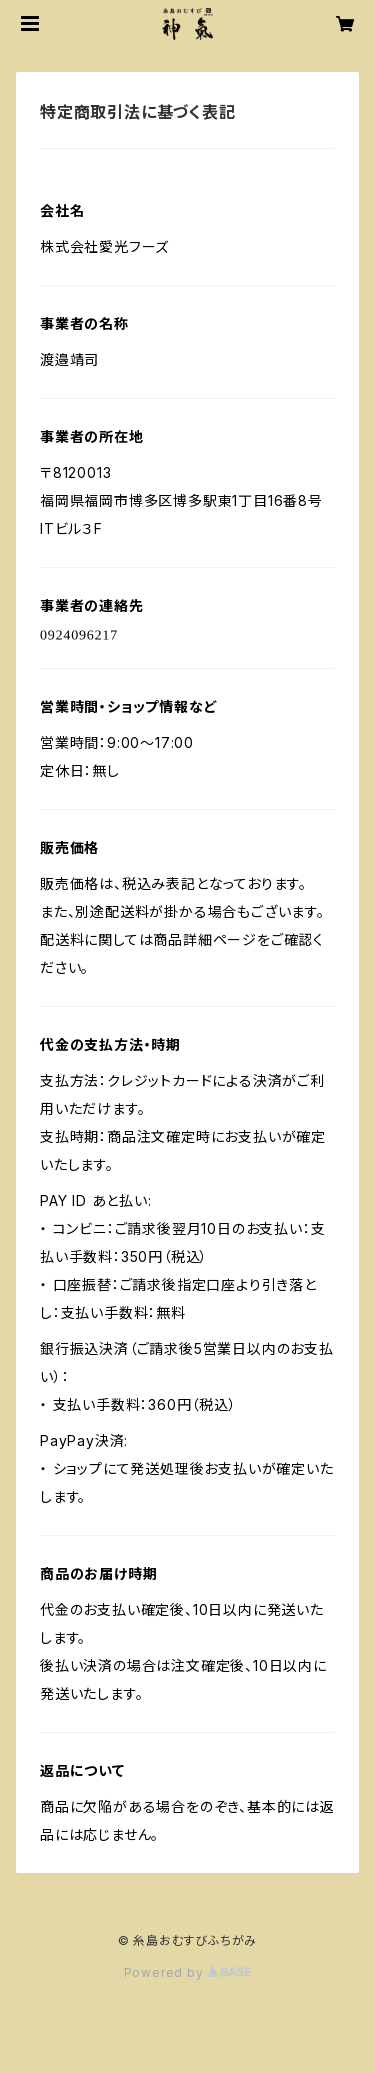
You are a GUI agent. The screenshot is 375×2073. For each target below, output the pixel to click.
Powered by (188, 1972)
